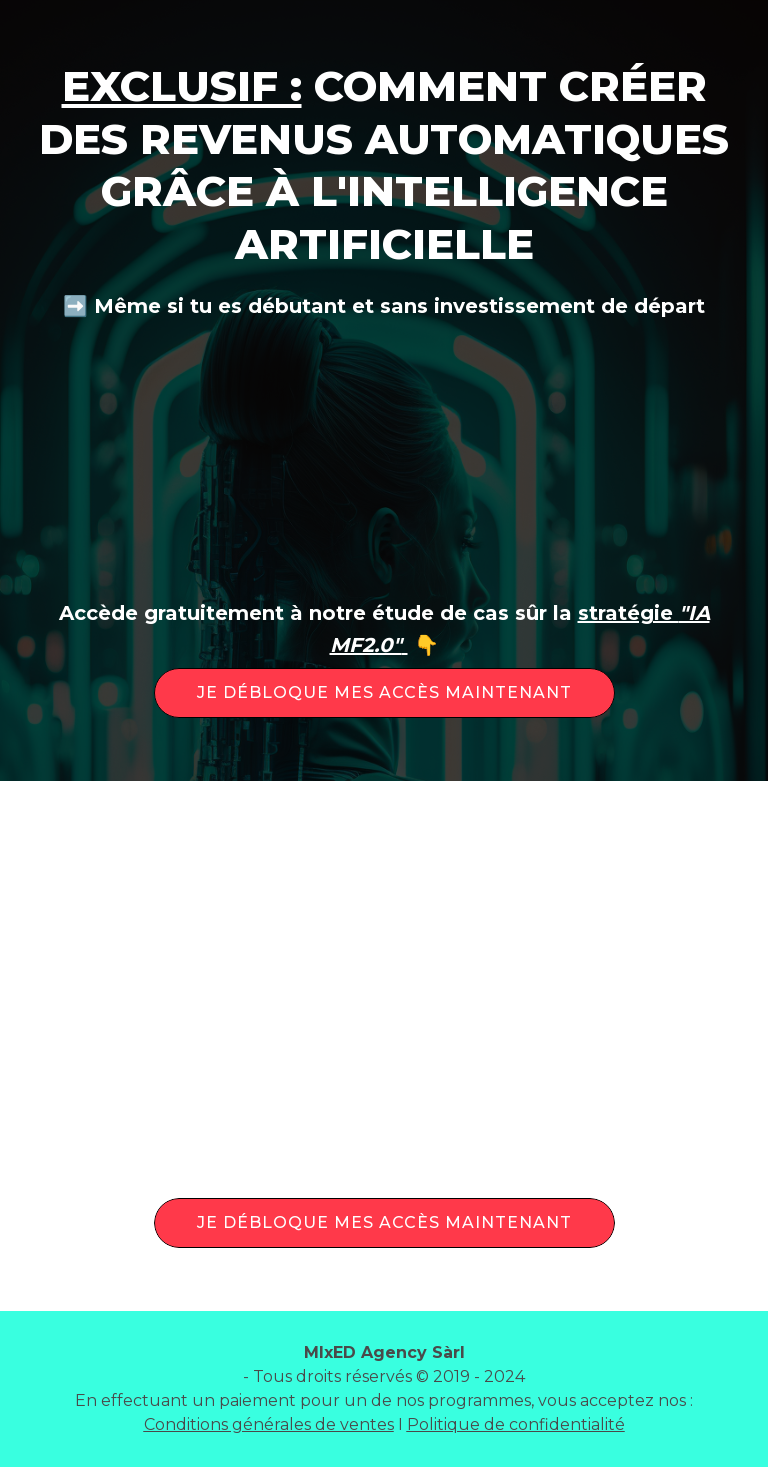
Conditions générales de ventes (269, 1424)
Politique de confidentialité (516, 1424)
